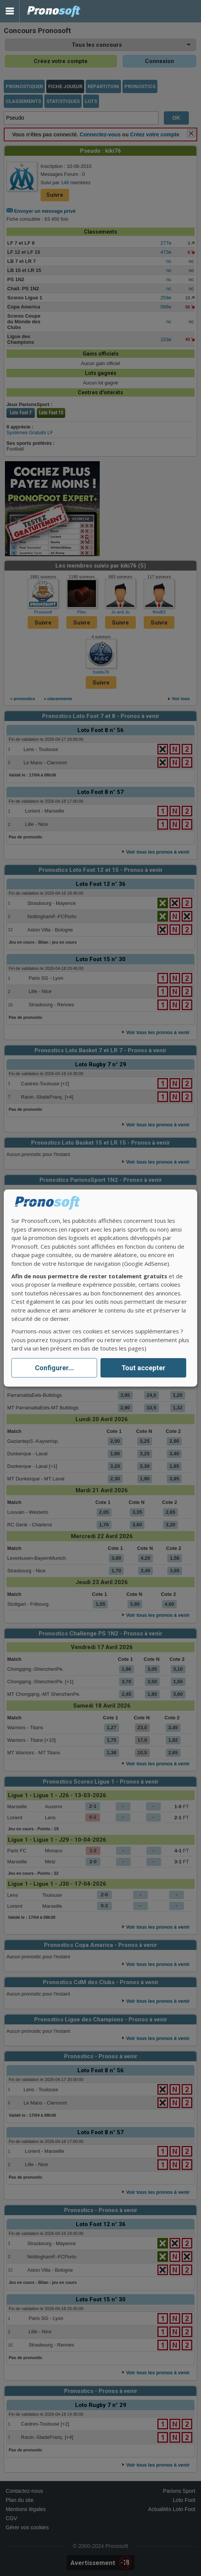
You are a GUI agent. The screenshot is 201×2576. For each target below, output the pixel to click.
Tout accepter (143, 1368)
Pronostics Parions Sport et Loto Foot (54, 11)
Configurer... (54, 1368)
